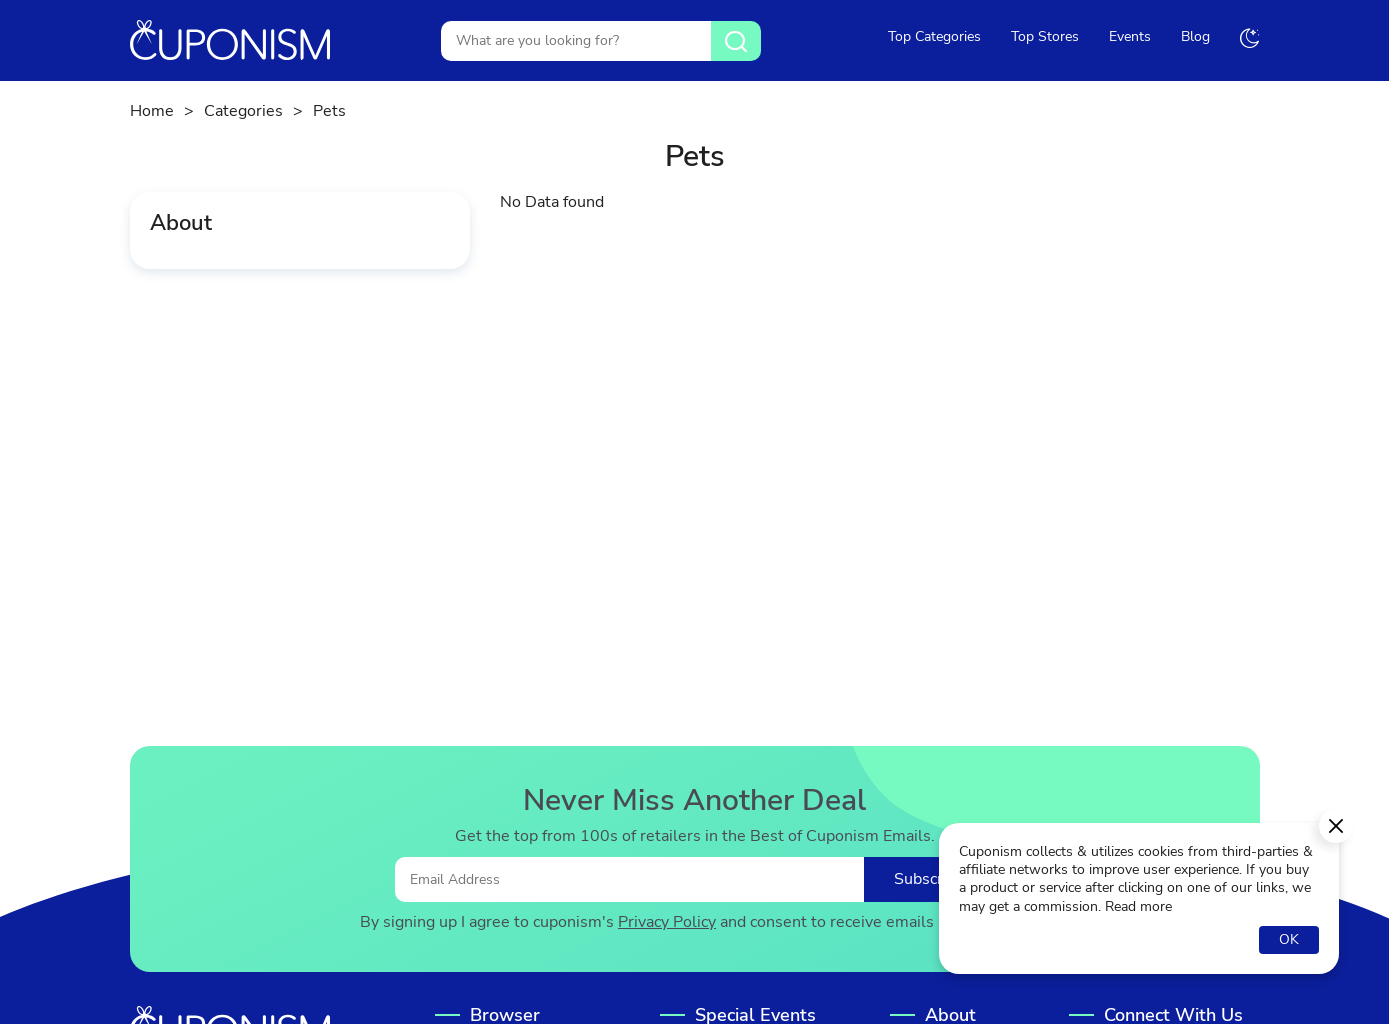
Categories (243, 111)
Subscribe (929, 879)
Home (152, 111)
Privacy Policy (667, 922)
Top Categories (934, 36)
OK (1289, 939)
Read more (1138, 907)
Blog (1195, 36)
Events (1130, 36)
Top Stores (1045, 36)
